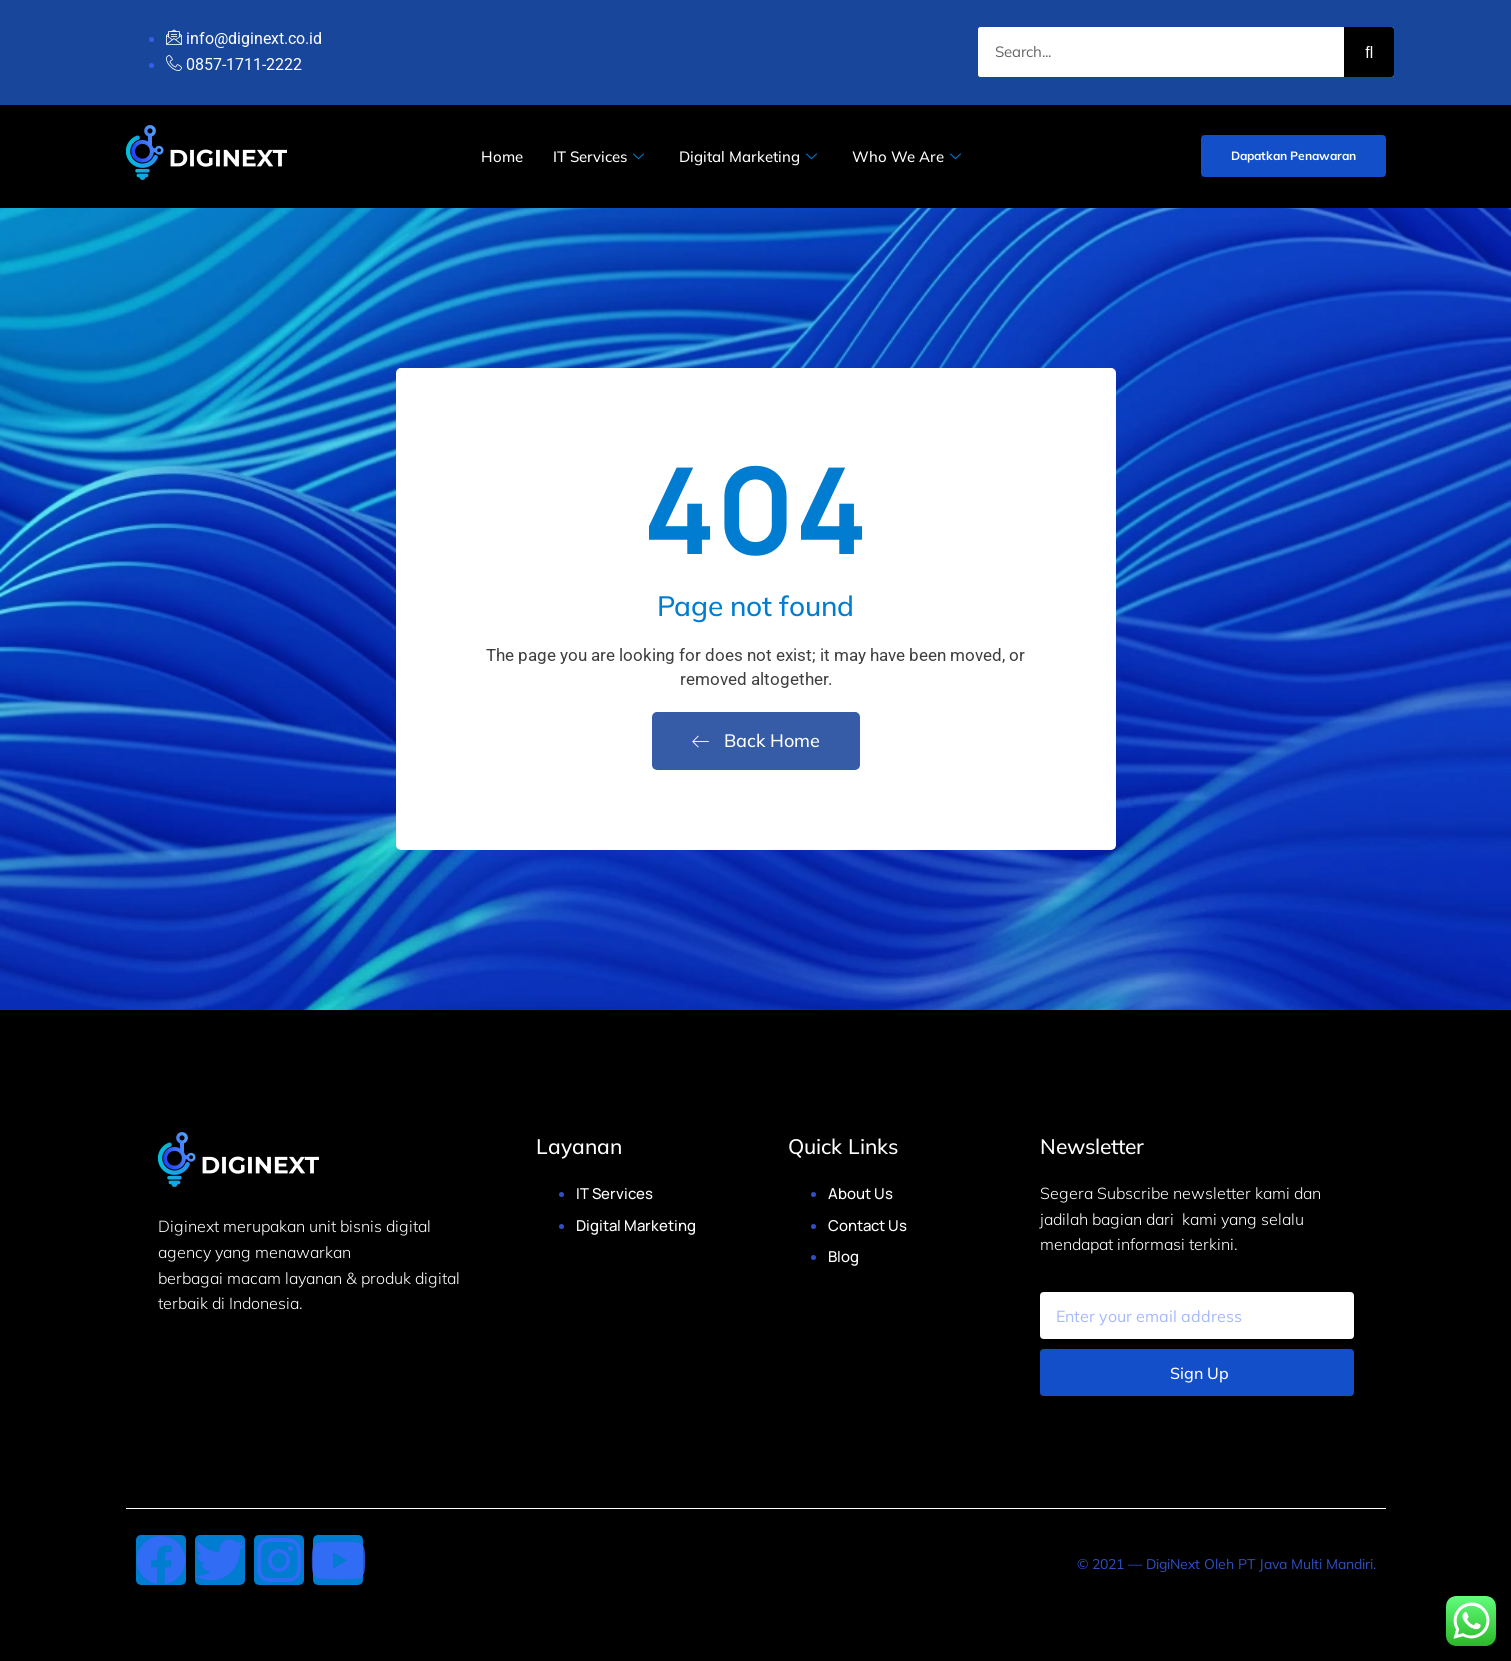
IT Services (601, 156)
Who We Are (909, 156)
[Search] (1369, 52)
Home (502, 156)
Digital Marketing (750, 156)
